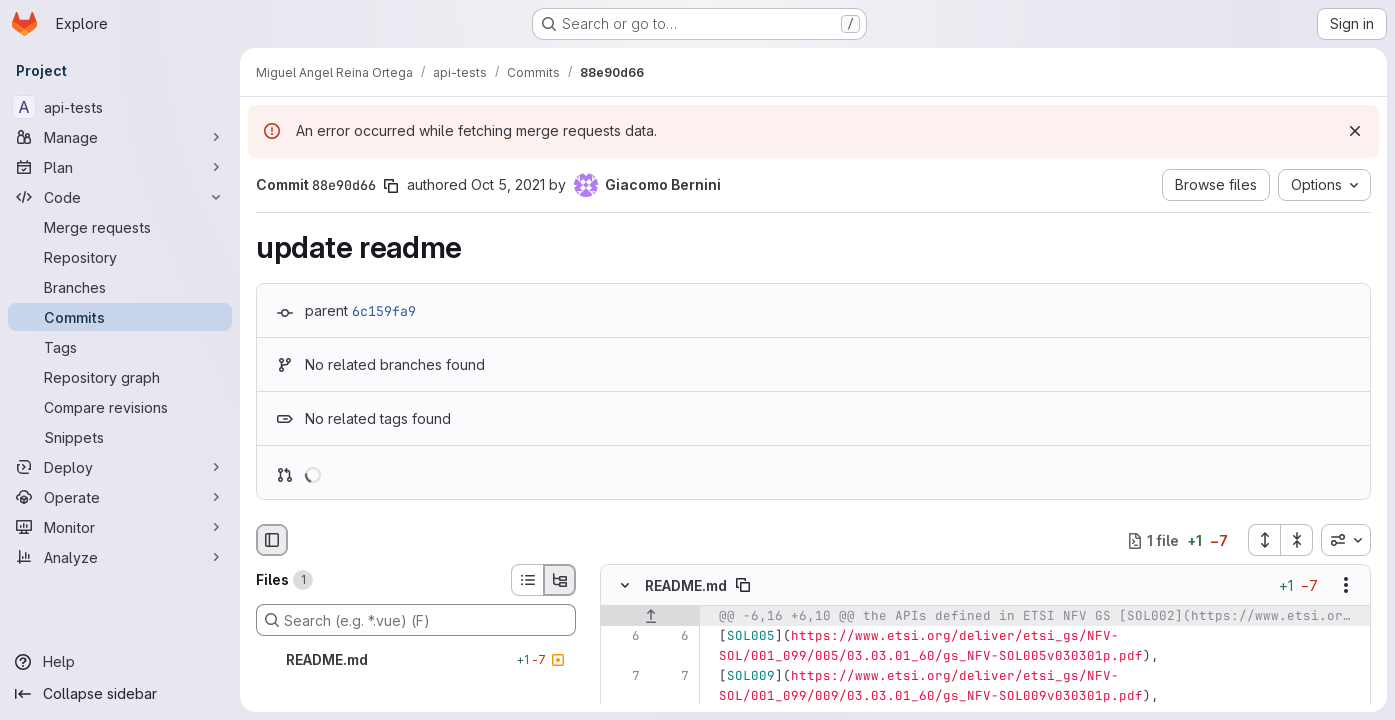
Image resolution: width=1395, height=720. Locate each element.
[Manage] (120, 137)
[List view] (527, 580)
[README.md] (416, 660)
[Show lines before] (650, 617)
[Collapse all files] (1297, 540)
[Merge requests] (120, 227)
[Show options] (1346, 586)
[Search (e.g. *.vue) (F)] (416, 620)
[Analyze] (120, 557)
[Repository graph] (120, 377)
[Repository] (120, 257)
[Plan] (120, 167)
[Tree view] (560, 580)
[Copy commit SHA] (391, 186)
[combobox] (1346, 540)
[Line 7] (623, 677)
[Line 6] (623, 637)
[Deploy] (120, 467)
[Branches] (120, 287)
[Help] (120, 662)
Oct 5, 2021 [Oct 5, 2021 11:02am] (508, 184)
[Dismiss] (1355, 131)
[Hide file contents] (625, 586)
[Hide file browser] (272, 540)
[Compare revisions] (120, 407)
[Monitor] (120, 527)
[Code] (120, 197)
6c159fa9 (384, 311)
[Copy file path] (743, 586)
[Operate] (120, 497)
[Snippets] (120, 437)
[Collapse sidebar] (120, 694)
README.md (686, 585)
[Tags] (120, 347)
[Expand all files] (1264, 540)
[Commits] (120, 317)
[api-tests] (120, 107)
